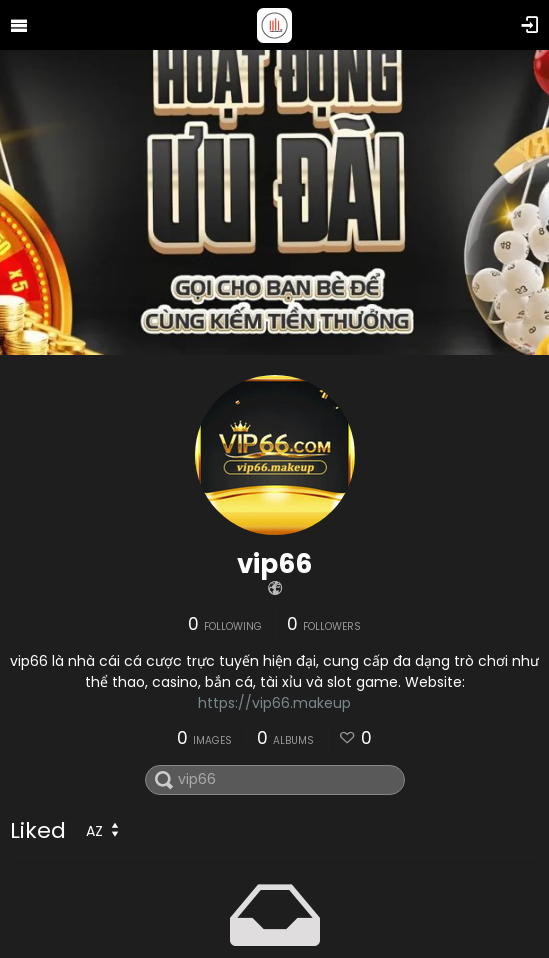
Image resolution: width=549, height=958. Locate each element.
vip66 (274, 564)
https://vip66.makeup (274, 703)
